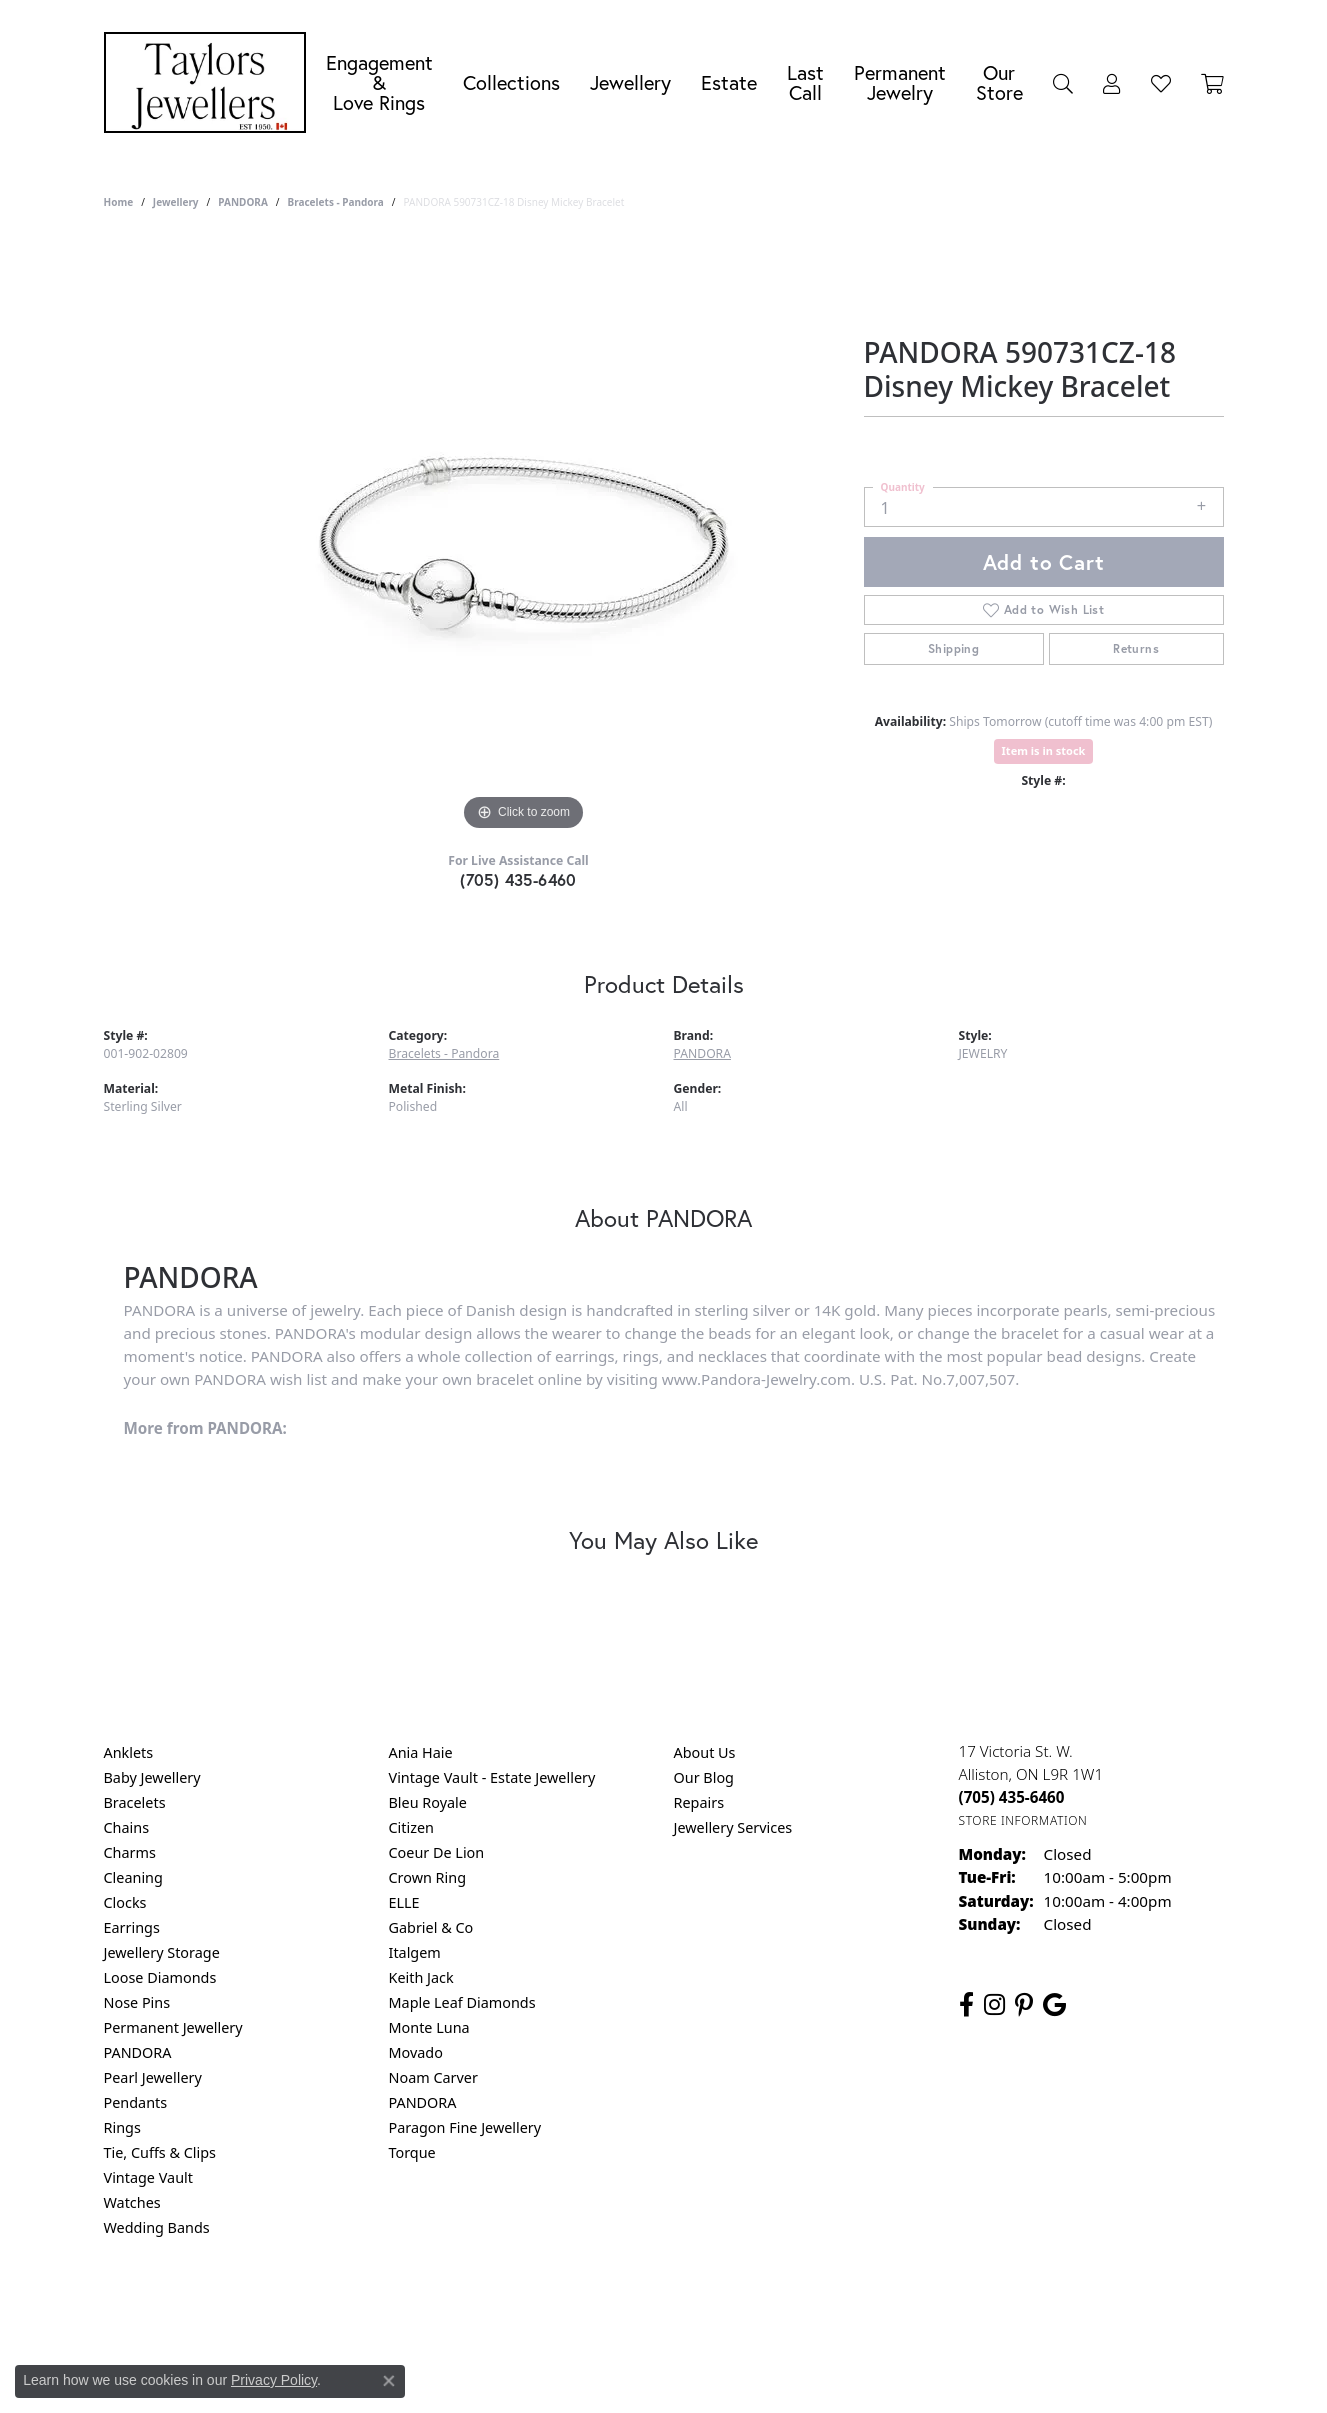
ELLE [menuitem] (404, 1902)
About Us (705, 1752)
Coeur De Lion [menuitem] (437, 1852)
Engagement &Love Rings (379, 82)
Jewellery (630, 82)
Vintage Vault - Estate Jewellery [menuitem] (492, 1777)
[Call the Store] (1012, 1797)
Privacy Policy (565, 2308)
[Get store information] (1023, 1820)
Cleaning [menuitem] (133, 1877)
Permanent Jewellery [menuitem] (173, 2027)
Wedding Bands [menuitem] (157, 2227)
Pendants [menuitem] (136, 2102)
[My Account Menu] (1112, 83)
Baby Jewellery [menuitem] (152, 1777)
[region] (524, 536)
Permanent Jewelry (900, 82)
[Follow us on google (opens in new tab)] (1054, 2005)
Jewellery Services (733, 1827)
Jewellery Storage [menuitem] (162, 1952)
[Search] (1063, 83)
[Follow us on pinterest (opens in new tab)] (1024, 2005)
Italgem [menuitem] (415, 1952)
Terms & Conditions (684, 2308)
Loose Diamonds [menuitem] (160, 1977)
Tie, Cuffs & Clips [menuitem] (160, 2152)
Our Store (999, 82)
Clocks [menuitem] (125, 1902)
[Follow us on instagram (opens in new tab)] (994, 2005)
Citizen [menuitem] (412, 1827)
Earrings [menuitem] (132, 1927)
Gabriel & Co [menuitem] (431, 1927)
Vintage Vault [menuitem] (148, 2177)
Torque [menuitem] (412, 2152)
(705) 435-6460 (518, 879)
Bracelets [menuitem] (135, 1802)
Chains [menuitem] (127, 1827)
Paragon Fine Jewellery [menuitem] (465, 2127)
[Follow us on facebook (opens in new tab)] (966, 2005)
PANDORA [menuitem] (138, 2052)
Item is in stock (1044, 750)
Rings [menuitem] (122, 2127)
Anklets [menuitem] (129, 1752)
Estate (729, 82)
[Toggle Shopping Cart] (1212, 83)
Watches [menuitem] (132, 2202)
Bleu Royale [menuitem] (428, 1802)
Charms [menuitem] (130, 1852)
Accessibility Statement (832, 2308)
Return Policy (465, 2308)
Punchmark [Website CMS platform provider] (699, 2373)
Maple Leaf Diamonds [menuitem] (462, 2002)
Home (119, 202)
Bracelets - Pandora (336, 202)
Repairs (699, 1802)
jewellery (176, 202)
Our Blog (704, 1777)
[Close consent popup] (389, 2381)
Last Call (805, 82)
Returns (1136, 648)
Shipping (953, 648)
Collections (511, 82)
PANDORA (242, 202)
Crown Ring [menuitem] (428, 1877)
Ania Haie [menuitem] (421, 1752)
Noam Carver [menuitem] (433, 2077)
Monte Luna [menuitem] (429, 2027)
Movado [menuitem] (416, 2052)
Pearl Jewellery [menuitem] (153, 2077)
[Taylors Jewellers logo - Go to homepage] (210, 82)
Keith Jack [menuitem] (421, 1977)
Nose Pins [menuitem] (137, 2002)
